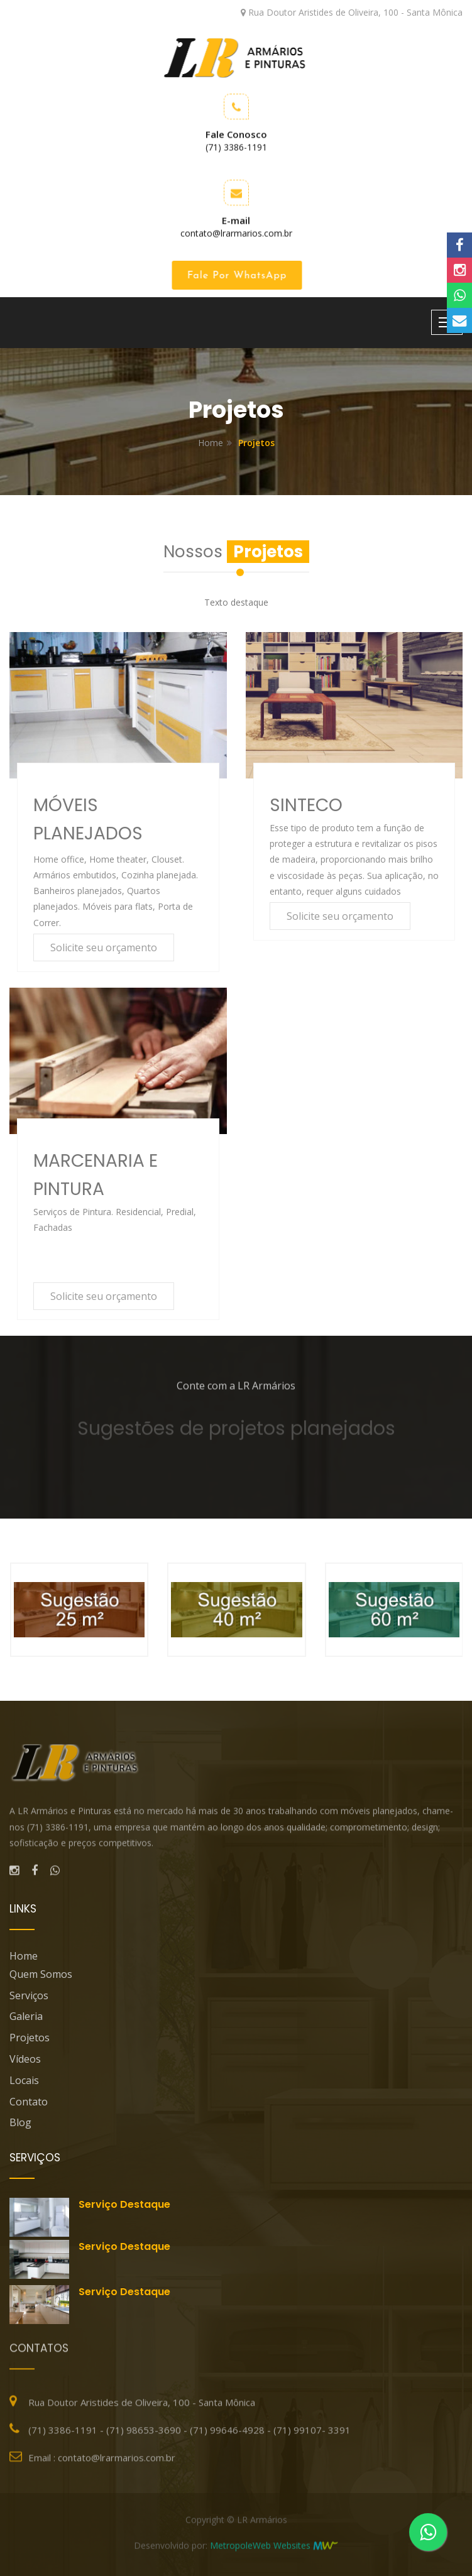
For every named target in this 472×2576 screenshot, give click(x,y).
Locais (24, 2080)
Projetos (29, 2037)
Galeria (26, 2016)
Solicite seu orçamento (103, 947)
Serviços (28, 1995)
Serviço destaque (124, 2204)
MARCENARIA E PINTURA (95, 1175)
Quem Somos (40, 1974)
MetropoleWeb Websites (260, 2551)
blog (20, 2122)
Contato (28, 2102)
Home (210, 443)
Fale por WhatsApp (240, 276)
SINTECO (306, 805)
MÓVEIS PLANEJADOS (88, 819)
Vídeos (25, 2059)
